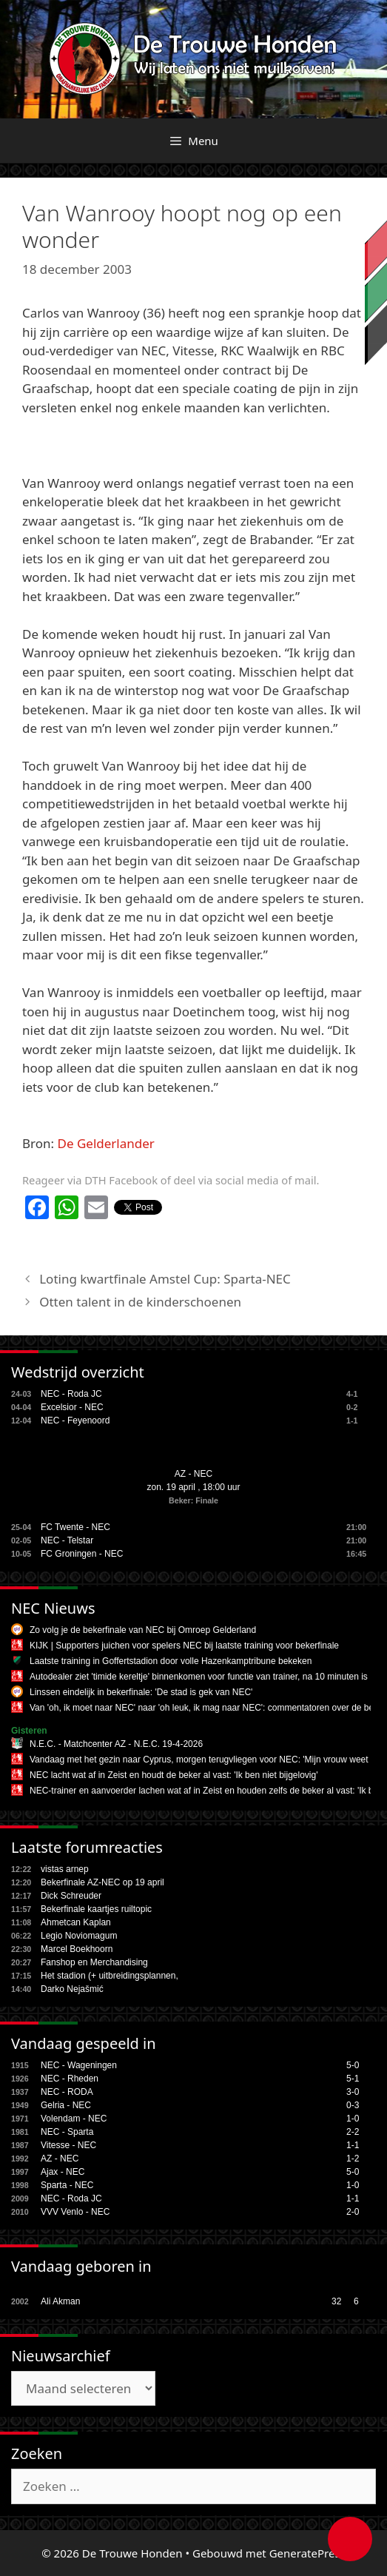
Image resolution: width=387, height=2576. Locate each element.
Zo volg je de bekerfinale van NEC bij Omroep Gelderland (143, 1630)
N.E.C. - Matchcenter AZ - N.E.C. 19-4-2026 (116, 1744)
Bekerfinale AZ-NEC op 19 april (102, 1882)
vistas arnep (65, 1869)
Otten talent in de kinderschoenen (140, 1301)
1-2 (352, 2158)
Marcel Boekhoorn (76, 1949)
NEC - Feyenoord (75, 1420)
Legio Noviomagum (79, 1936)
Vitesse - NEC (68, 2145)
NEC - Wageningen (79, 2065)
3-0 (352, 2092)
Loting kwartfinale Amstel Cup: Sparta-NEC (165, 1278)
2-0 (352, 2212)
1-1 (352, 2145)
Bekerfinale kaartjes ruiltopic (96, 1909)
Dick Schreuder (71, 1896)
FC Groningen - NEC (82, 1554)
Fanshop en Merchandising (94, 1962)
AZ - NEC (193, 1474)
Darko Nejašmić (72, 1989)
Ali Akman (60, 2301)
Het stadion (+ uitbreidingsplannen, (109, 1975)
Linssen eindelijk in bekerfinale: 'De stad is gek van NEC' (141, 1692)
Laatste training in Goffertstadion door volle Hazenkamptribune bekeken (171, 1661)
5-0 (352, 2065)
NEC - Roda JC (71, 1394)
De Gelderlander (106, 1143)
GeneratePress (307, 2553)
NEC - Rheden (69, 2078)
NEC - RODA (67, 2092)
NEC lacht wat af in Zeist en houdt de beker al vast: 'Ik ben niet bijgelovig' (173, 1775)
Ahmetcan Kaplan (76, 1922)
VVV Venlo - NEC (75, 2212)
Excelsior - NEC (72, 1407)
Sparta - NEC (67, 2185)
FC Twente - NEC (75, 1527)
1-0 (352, 2118)
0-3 (352, 2105)
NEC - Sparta (67, 2132)
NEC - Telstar (67, 1540)
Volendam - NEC (74, 2118)
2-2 (352, 2132)
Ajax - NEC (62, 2172)
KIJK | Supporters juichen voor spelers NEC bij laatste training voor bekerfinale (184, 1645)
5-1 (352, 2078)
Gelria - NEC (66, 2105)
